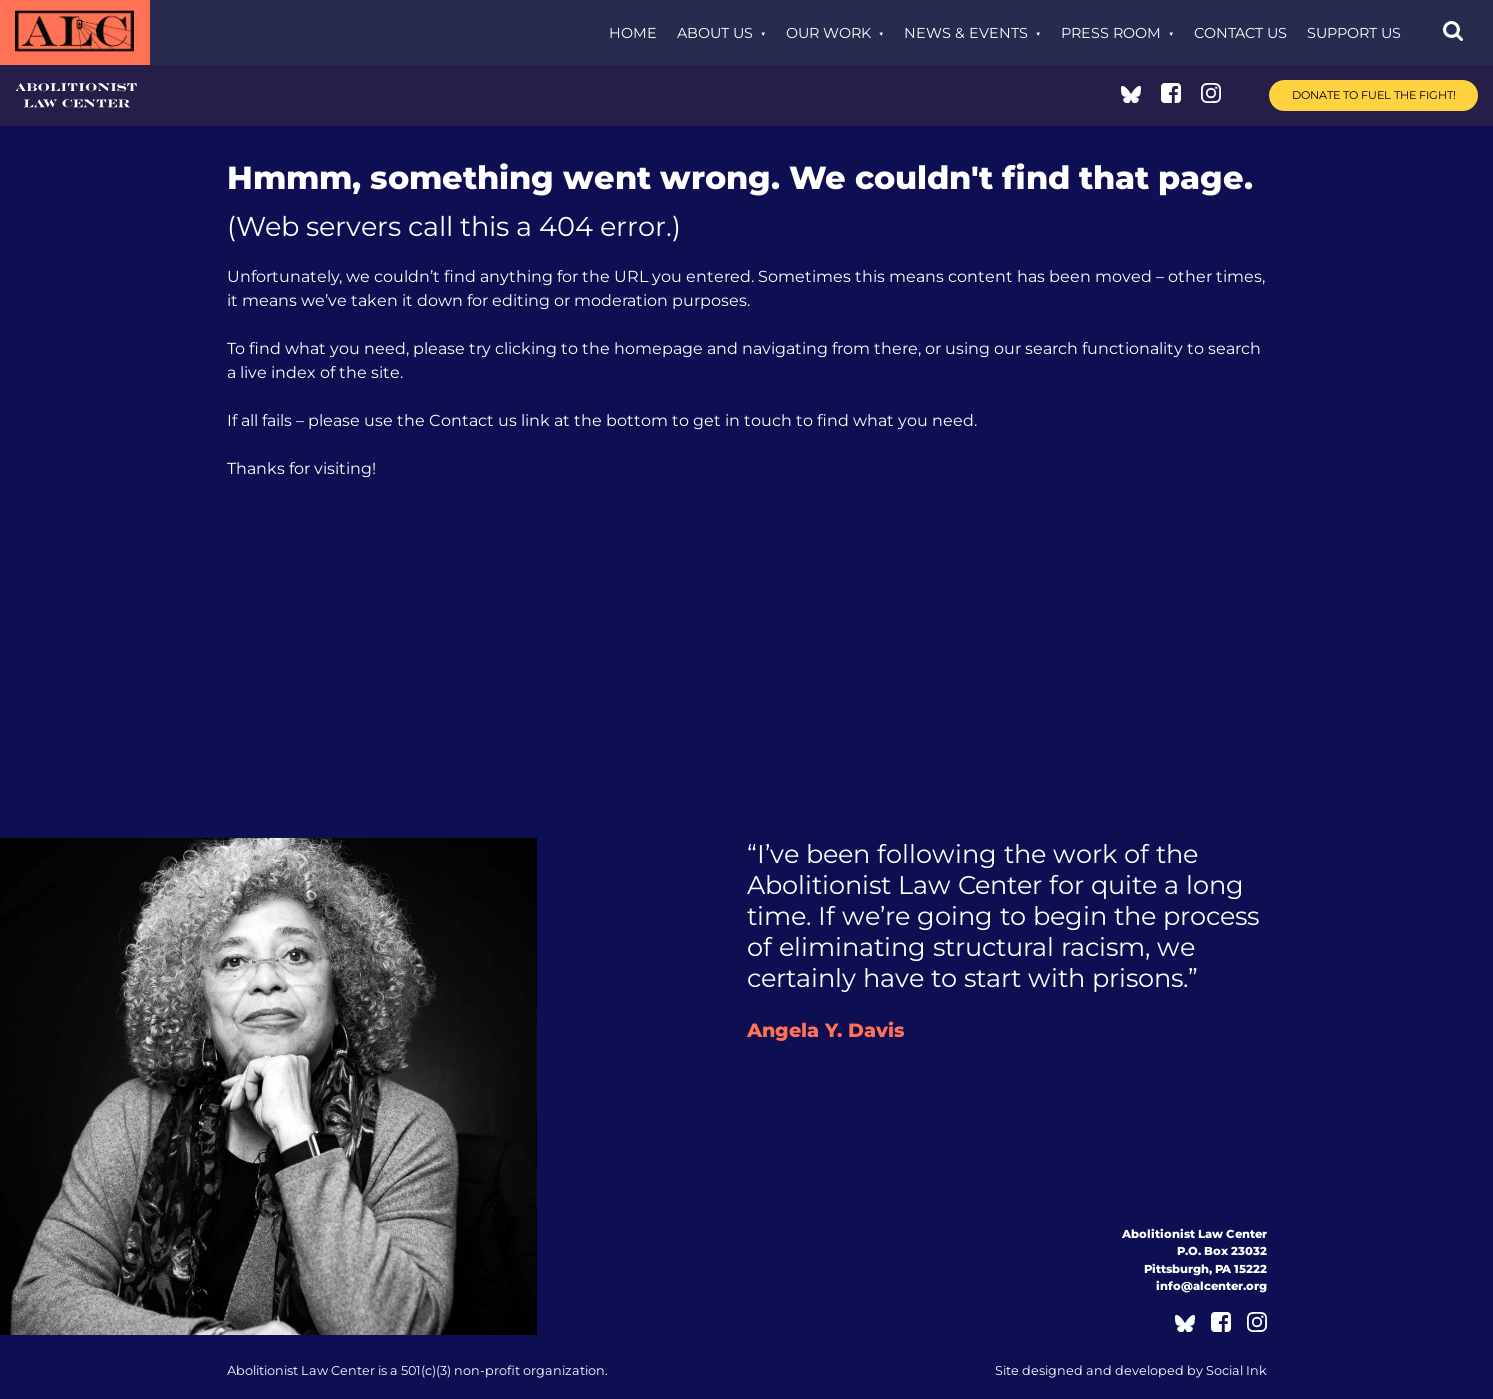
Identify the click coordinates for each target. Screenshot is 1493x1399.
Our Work (828, 33)
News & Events (966, 33)
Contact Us (1240, 33)
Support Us (1354, 33)
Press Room (1111, 33)
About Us (715, 33)
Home (633, 33)
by (1131, 1370)
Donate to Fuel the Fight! (1374, 95)
